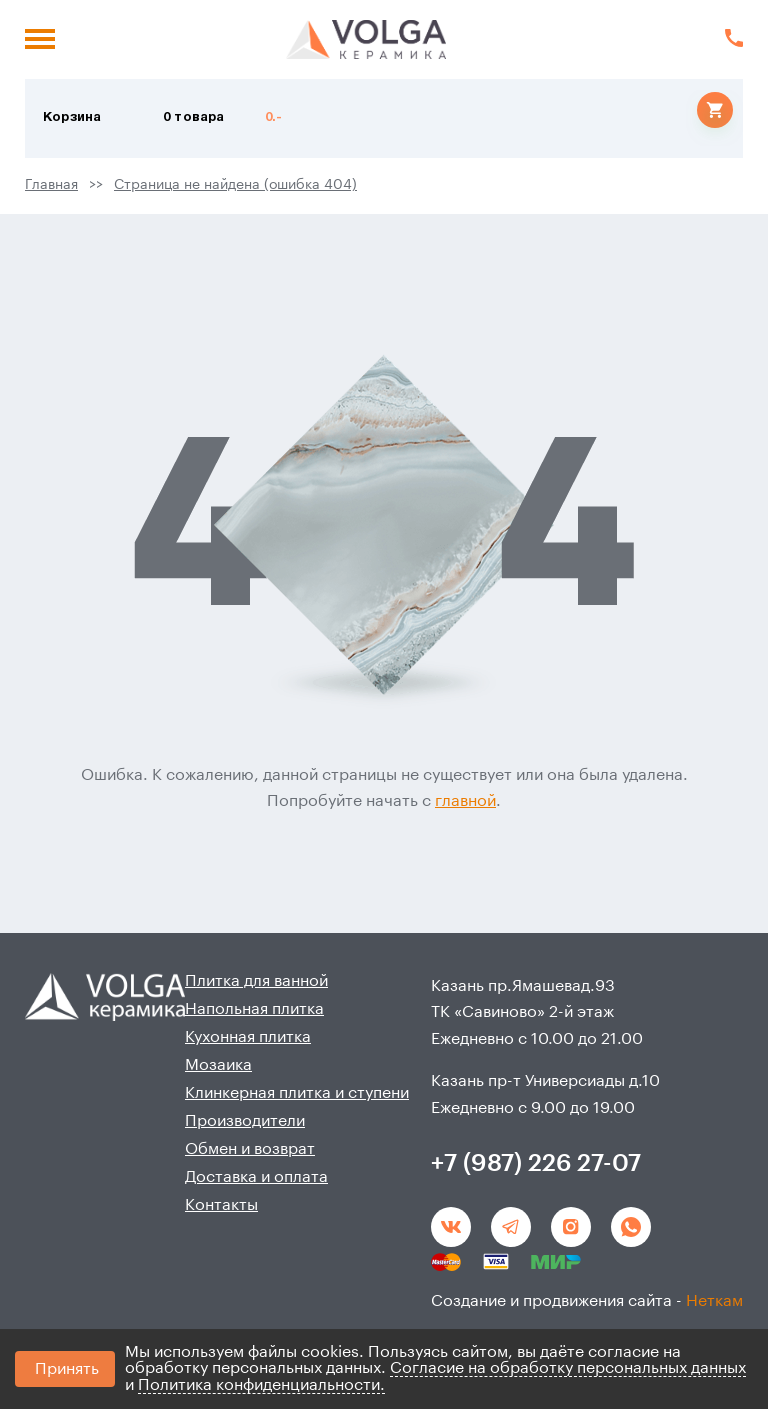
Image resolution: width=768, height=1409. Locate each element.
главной (465, 801)
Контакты (221, 1205)
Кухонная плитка (248, 1037)
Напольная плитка (254, 1009)
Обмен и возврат (250, 1149)
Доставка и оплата (256, 1177)
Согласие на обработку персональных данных (568, 1368)
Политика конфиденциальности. (261, 1385)
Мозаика (218, 1065)
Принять (67, 1369)
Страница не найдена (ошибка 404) (235, 185)
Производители (245, 1121)
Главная (51, 185)
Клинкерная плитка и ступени (297, 1093)
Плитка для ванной (256, 981)
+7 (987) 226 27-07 (536, 1163)
